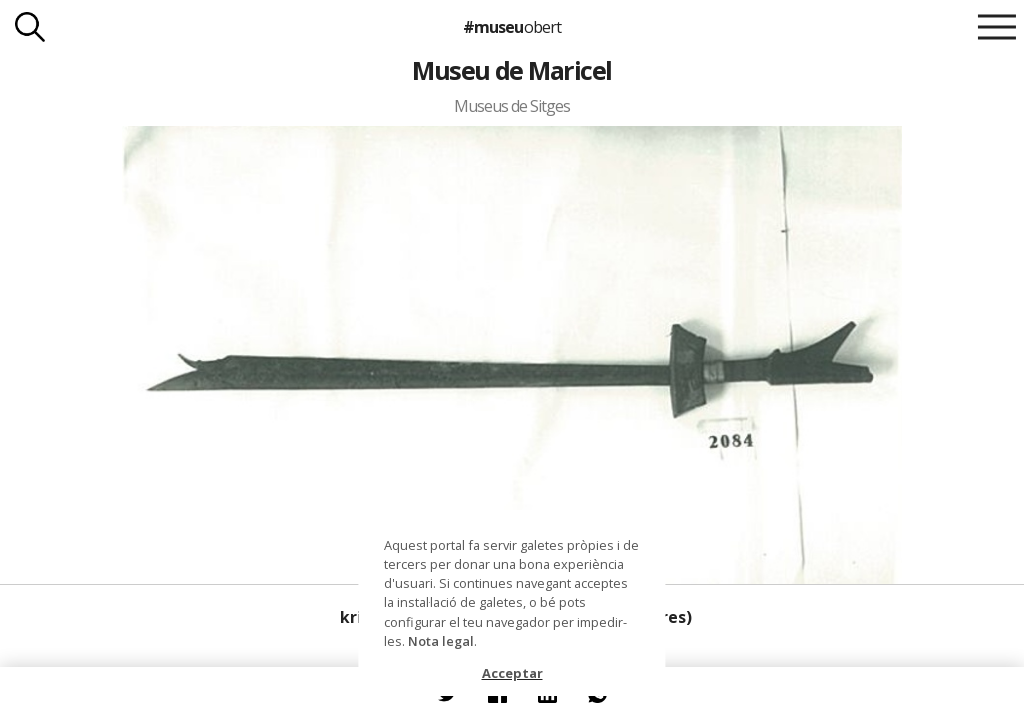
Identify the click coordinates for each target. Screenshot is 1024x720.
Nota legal (441, 641)
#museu (511, 27)
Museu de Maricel (512, 70)
